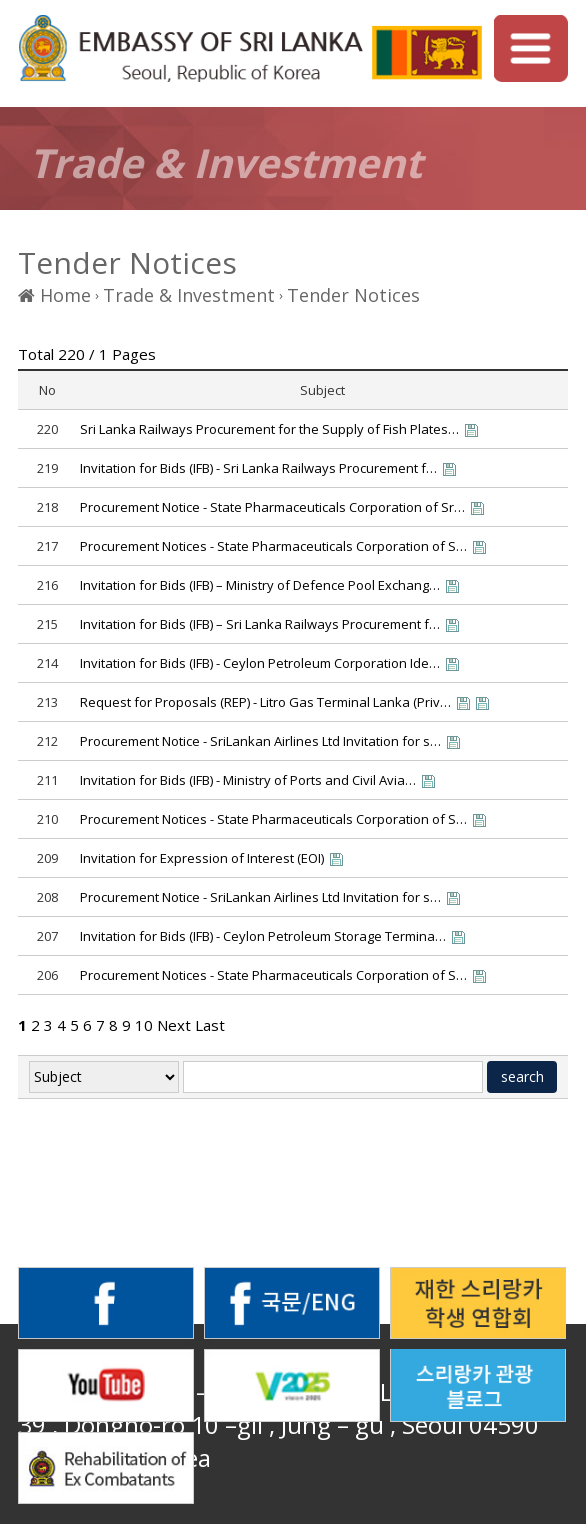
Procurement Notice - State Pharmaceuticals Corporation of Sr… (272, 507)
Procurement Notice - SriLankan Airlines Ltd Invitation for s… (260, 741)
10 (144, 1025)
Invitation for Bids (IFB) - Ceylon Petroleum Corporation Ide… (260, 663)
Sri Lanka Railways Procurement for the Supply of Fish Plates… (269, 429)
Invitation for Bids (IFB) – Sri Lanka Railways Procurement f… (260, 624)
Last (210, 1025)
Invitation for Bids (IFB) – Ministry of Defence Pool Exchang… (260, 585)
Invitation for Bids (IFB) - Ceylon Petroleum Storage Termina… (263, 936)
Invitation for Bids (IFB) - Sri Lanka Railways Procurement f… (258, 468)
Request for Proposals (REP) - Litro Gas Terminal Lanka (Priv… (265, 702)
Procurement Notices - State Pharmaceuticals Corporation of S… (273, 546)
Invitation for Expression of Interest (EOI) (202, 858)
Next (174, 1025)
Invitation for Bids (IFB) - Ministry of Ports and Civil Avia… (248, 780)
